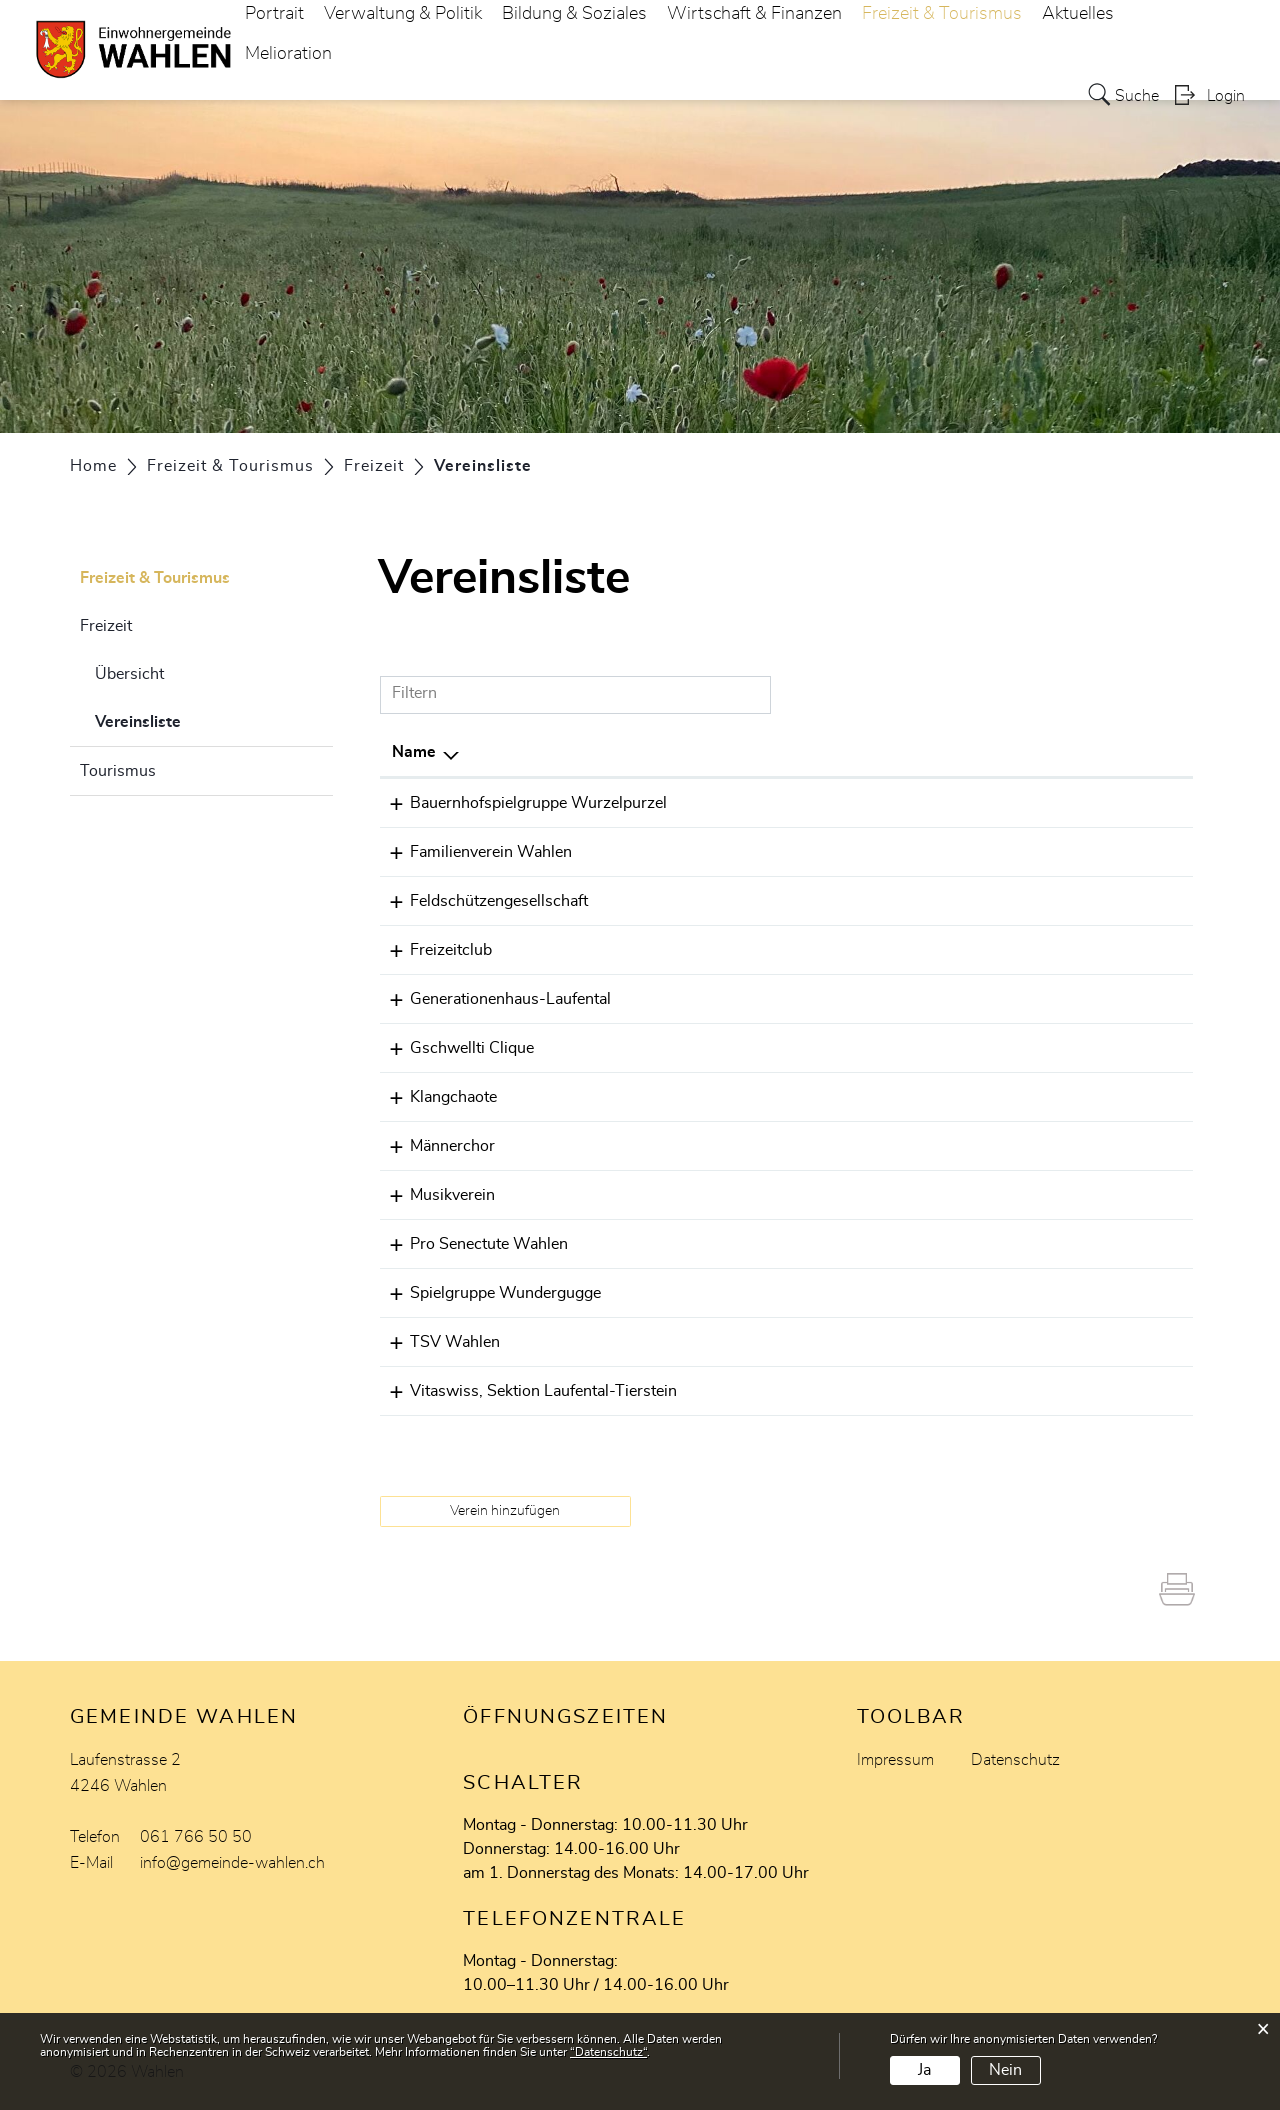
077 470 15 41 (790, 999)
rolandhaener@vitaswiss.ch (1004, 1391)
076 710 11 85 (790, 1293)
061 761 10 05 (790, 1195)
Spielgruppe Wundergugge (487, 1293)
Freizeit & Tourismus (155, 578)
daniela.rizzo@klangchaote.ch (1012, 1097)
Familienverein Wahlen (473, 852)
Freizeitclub (433, 950)
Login (1226, 96)
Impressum (895, 1760)
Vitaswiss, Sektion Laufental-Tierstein (525, 1391)
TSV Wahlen (437, 1342)
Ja (924, 2070)
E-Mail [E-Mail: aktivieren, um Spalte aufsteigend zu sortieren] (930, 752)
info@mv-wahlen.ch (978, 1195)
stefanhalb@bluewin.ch (989, 901)
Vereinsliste (188, 719)
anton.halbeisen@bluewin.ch (1008, 1146)
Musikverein (434, 1195)
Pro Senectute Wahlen (471, 1244)
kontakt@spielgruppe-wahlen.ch (1021, 1293)
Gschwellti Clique (454, 1048)
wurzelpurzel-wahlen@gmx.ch (1015, 803)
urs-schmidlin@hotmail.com (1008, 1244)
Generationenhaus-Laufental (492, 999)
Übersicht (129, 674)
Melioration (288, 54)
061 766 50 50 (196, 1837)
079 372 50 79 (790, 901)
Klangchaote (435, 1097)
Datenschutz (1015, 1760)
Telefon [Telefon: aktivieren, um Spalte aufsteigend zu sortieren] (761, 752)
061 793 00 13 (790, 852)
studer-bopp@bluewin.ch (997, 1342)
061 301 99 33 (790, 803)
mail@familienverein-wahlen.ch (1018, 852)
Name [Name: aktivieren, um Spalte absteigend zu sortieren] (414, 752)
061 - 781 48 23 (795, 1146)
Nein (1005, 2070)
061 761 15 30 (790, 1342)
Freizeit (106, 626)
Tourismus (118, 771)
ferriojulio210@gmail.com (1000, 950)
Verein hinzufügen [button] (505, 1511)
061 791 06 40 (790, 1391)
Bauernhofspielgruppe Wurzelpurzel (520, 803)
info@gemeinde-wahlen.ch (232, 1863)
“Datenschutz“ (608, 2052)
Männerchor (434, 1146)
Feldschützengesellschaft (481, 901)
